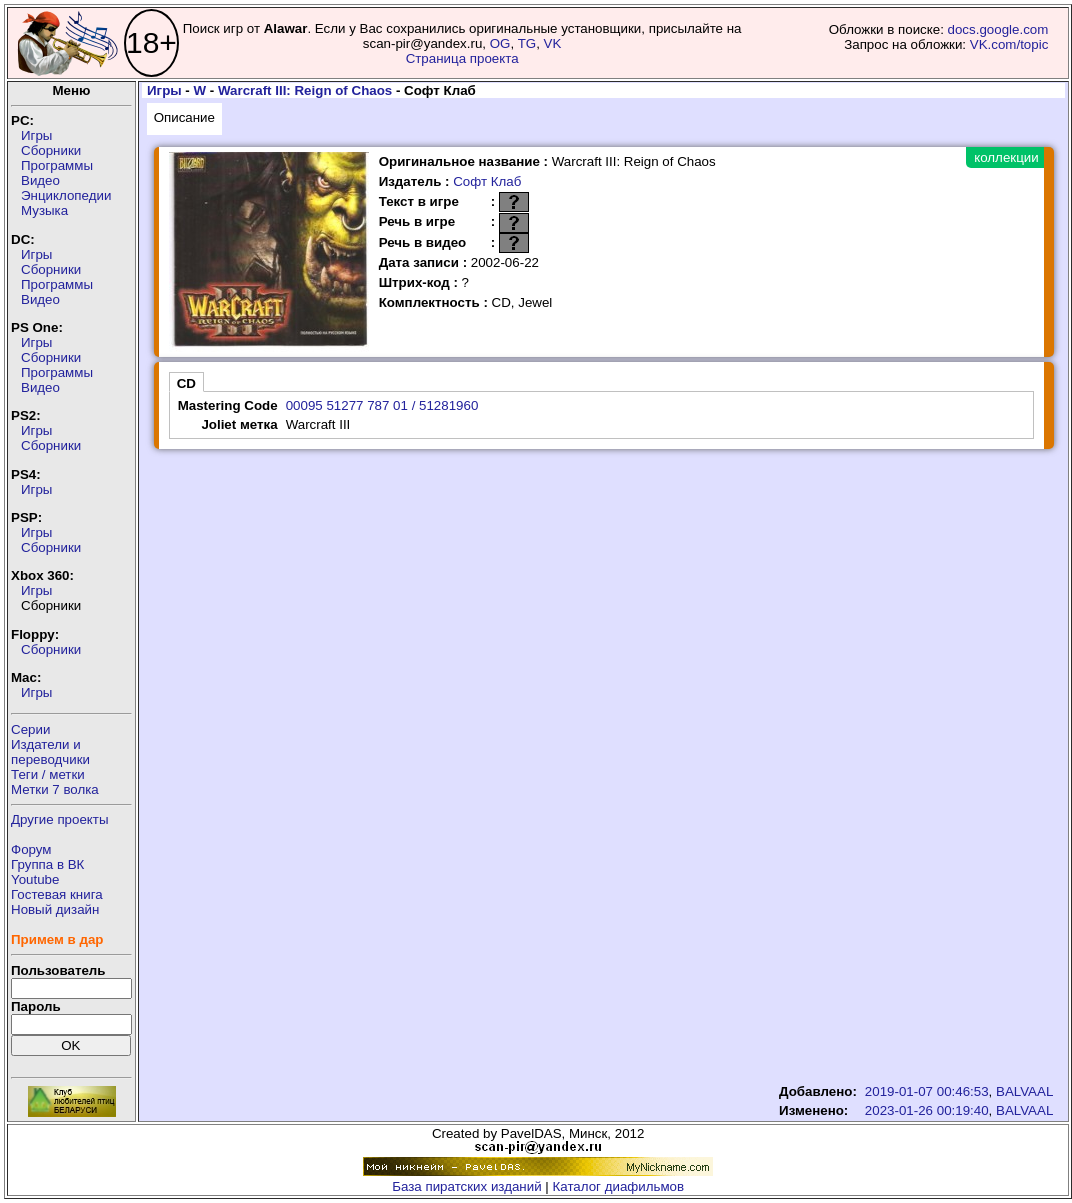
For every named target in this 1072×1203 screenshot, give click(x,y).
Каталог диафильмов (619, 1186)
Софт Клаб (487, 181)
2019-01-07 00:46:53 (927, 1091)
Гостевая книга (57, 894)
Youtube (35, 879)
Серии (30, 729)
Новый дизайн (55, 909)
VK (553, 43)
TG (527, 43)
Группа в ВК (47, 864)
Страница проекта (462, 58)
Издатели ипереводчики (50, 752)
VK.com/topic (1009, 44)
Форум (31, 849)
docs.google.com (998, 29)
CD (186, 383)
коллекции (1006, 157)
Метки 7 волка (55, 789)
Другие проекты (60, 819)
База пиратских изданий (466, 1186)
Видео (40, 180)
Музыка (44, 210)
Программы (57, 165)
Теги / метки (48, 774)
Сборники (51, 150)
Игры (36, 135)
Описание (184, 117)
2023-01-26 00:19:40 (927, 1110)
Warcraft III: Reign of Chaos (305, 90)
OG (500, 43)
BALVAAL (1024, 1091)
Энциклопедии (66, 195)
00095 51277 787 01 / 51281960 (382, 405)
